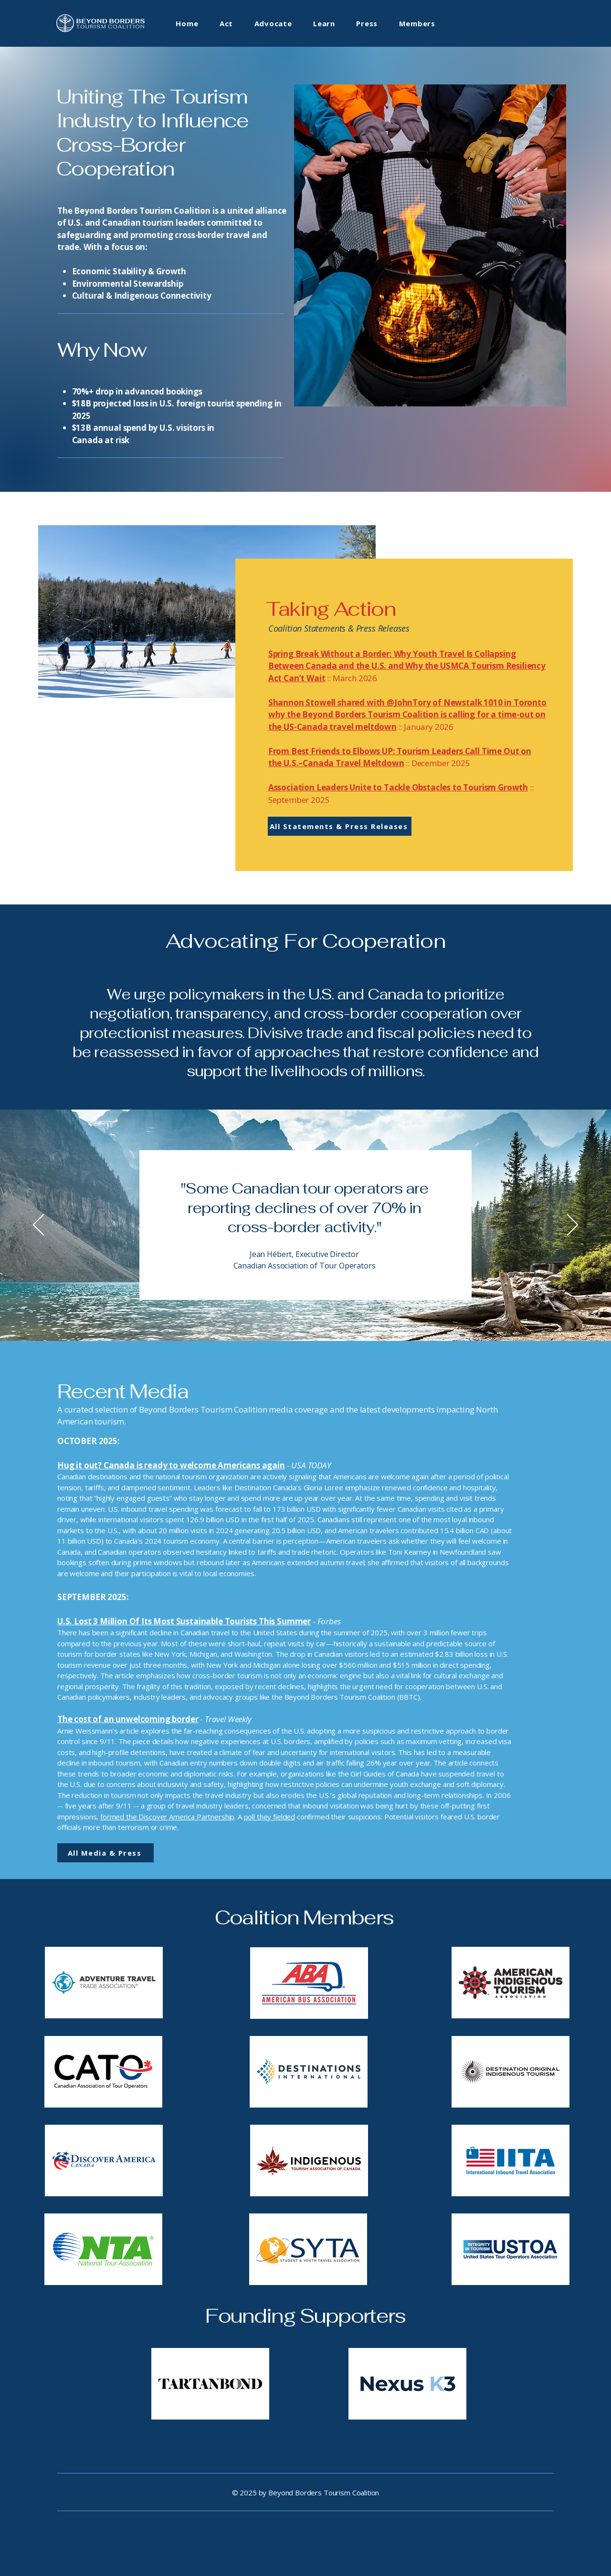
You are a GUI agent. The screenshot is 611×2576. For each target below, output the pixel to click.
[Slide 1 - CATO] (289, 1317)
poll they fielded (269, 1816)
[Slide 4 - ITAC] (323, 1317)
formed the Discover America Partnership (167, 1816)
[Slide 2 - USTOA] (301, 1317)
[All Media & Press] (105, 1852)
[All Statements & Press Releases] (339, 826)
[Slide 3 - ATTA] (312, 1317)
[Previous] (38, 1225)
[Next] (572, 1225)
